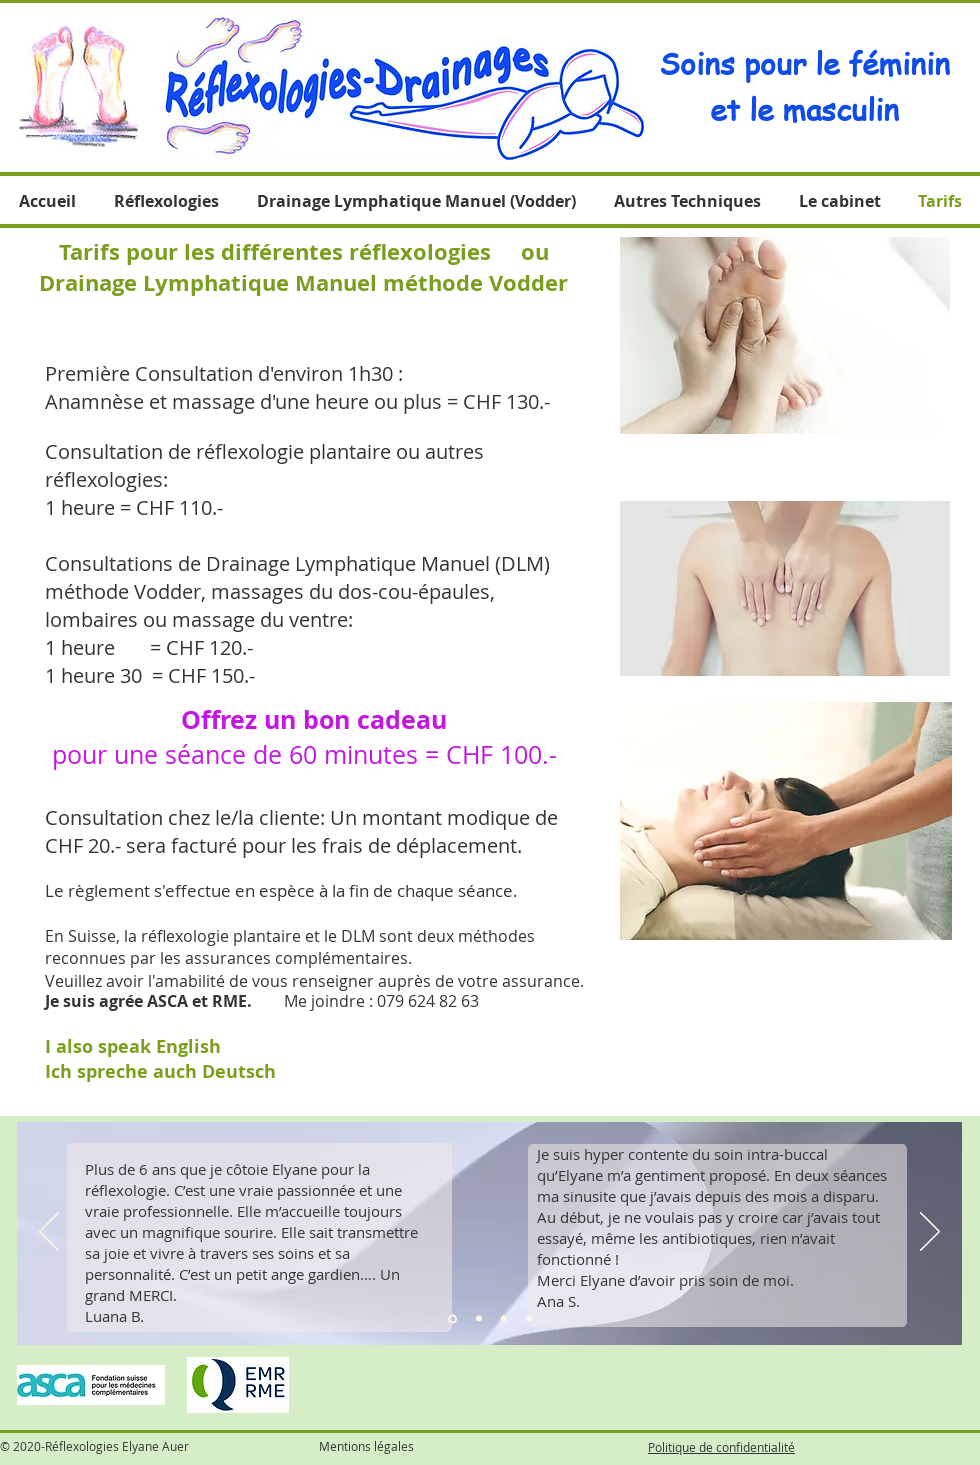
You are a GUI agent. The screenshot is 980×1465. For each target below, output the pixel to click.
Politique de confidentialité (721, 1447)
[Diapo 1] (452, 1318)
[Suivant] (930, 1233)
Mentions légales (366, 1446)
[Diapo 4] (529, 1319)
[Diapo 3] (504, 1319)
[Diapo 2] (479, 1319)
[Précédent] (49, 1233)
